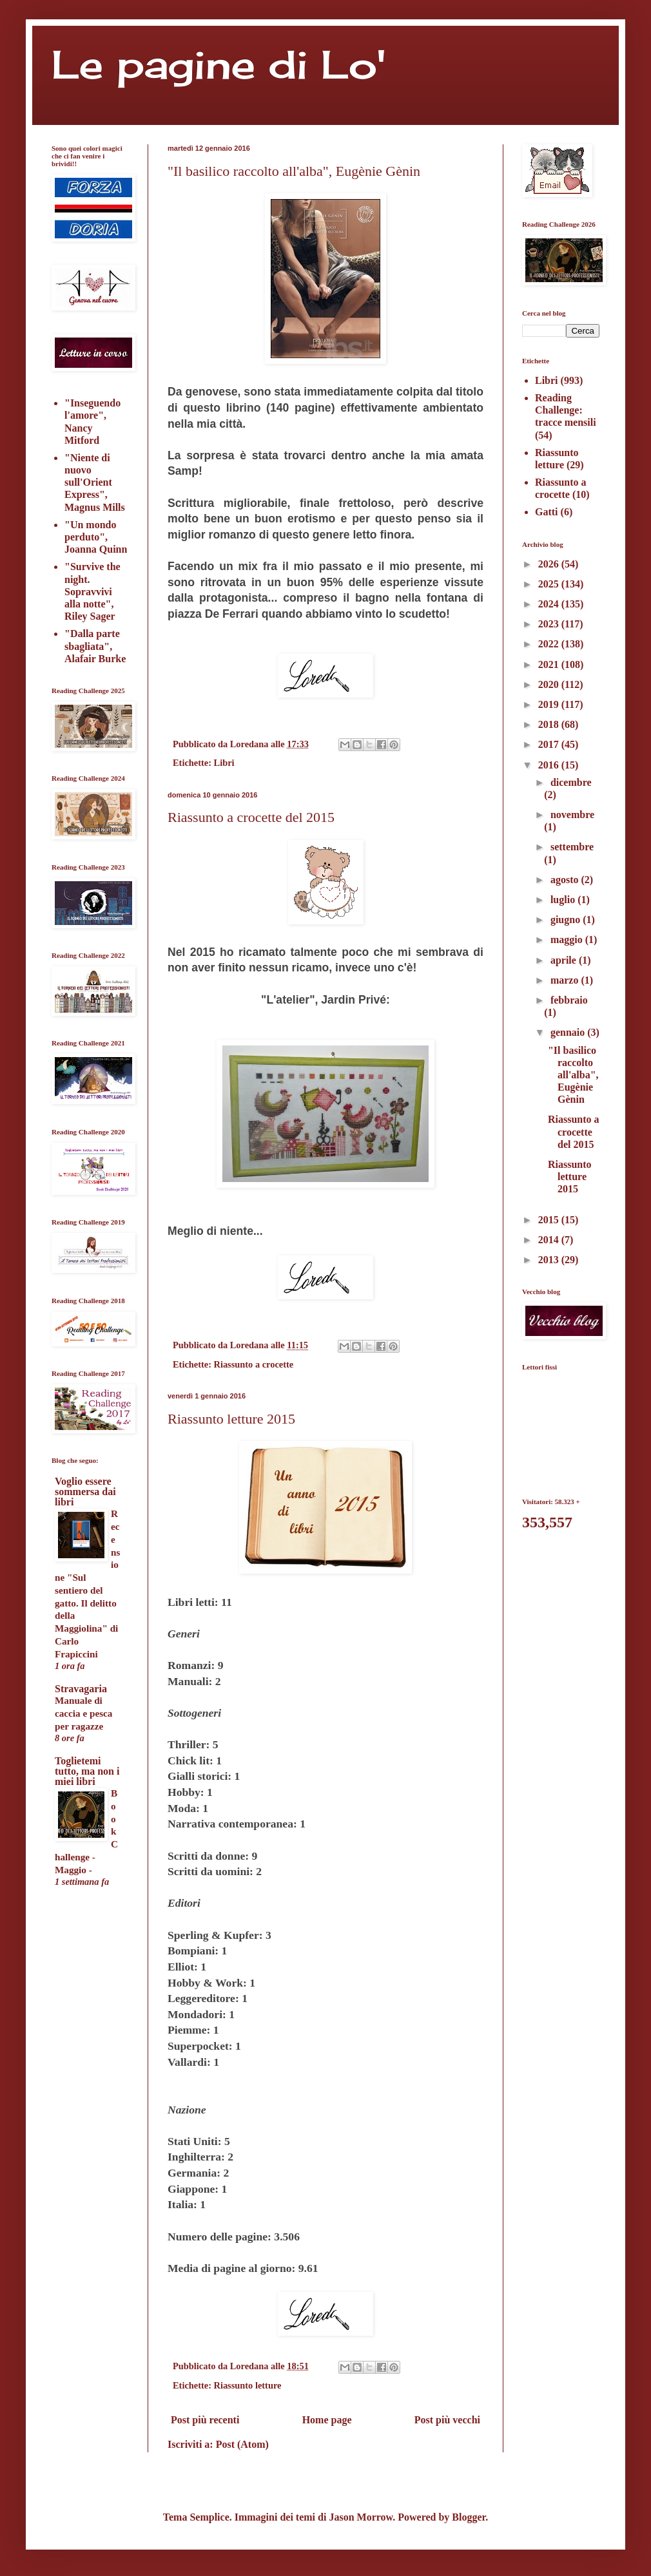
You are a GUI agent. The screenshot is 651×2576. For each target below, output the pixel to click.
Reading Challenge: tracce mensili (565, 410)
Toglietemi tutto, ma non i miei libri (87, 1771)
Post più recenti (205, 2419)
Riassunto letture (248, 2385)
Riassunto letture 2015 (231, 1419)
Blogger (468, 2517)
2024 (549, 603)
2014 (549, 1239)
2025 (549, 583)
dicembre (571, 782)
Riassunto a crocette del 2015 (251, 817)
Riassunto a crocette (254, 1364)
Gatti (546, 511)
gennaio (568, 1032)
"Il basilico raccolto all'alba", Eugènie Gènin (294, 171)
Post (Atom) (242, 2444)
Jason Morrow (361, 2517)
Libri (224, 763)
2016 (549, 764)
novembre (572, 814)
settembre (572, 846)
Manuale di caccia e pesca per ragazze (83, 1713)
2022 (549, 643)
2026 (549, 563)
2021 (549, 664)
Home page (327, 2419)
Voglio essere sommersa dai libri (85, 1491)
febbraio (569, 1000)
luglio (564, 899)
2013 (549, 1259)
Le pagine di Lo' (218, 64)
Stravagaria (81, 1688)
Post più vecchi (447, 2419)
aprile (564, 960)
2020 (549, 684)
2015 (549, 1219)
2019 (549, 704)
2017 (549, 744)
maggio (567, 939)
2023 (549, 623)
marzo (565, 980)
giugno (566, 919)
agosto (565, 879)
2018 (549, 724)
